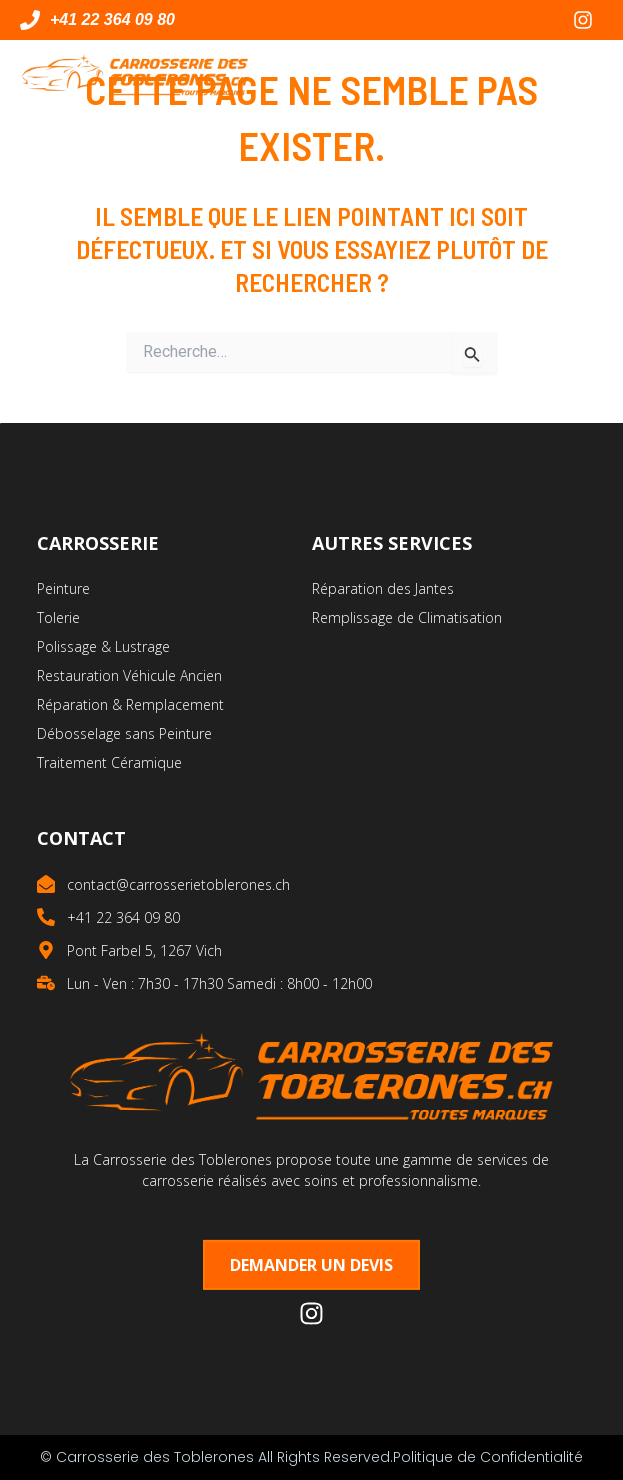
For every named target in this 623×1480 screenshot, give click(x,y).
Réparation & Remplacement (130, 704)
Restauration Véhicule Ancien (129, 675)
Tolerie (58, 617)
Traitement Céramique (109, 762)
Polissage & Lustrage (103, 646)
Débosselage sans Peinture (124, 733)
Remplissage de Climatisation (407, 617)
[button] (585, 75)
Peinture (63, 588)
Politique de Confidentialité (488, 1457)
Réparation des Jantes (383, 588)
